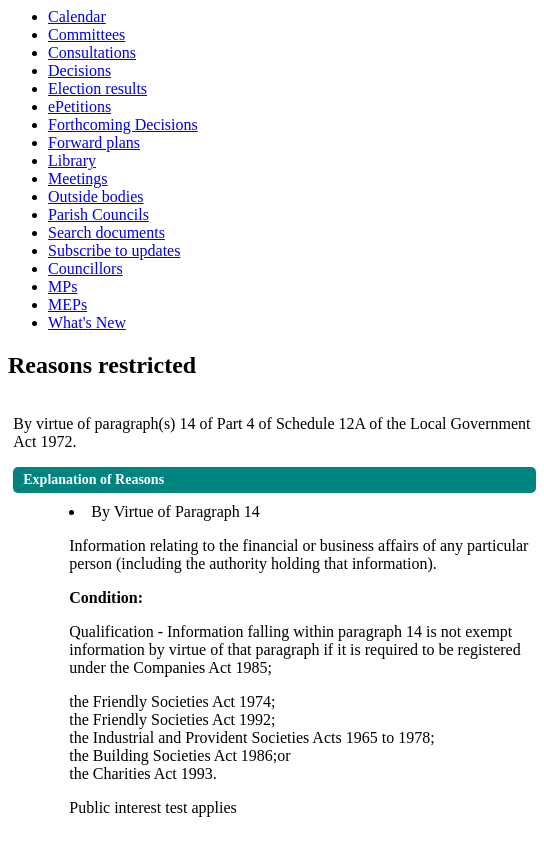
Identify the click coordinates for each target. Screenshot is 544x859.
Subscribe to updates (114, 250)
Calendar (77, 16)
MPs (62, 286)
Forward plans (94, 142)
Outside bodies (96, 196)
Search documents (106, 232)
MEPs (67, 304)
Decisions (79, 70)
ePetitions (79, 106)
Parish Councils (98, 214)
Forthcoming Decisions (123, 124)
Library (72, 160)
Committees (86, 34)
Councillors (85, 268)
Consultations (92, 52)
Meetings (78, 178)
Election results (97, 88)
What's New (87, 322)
